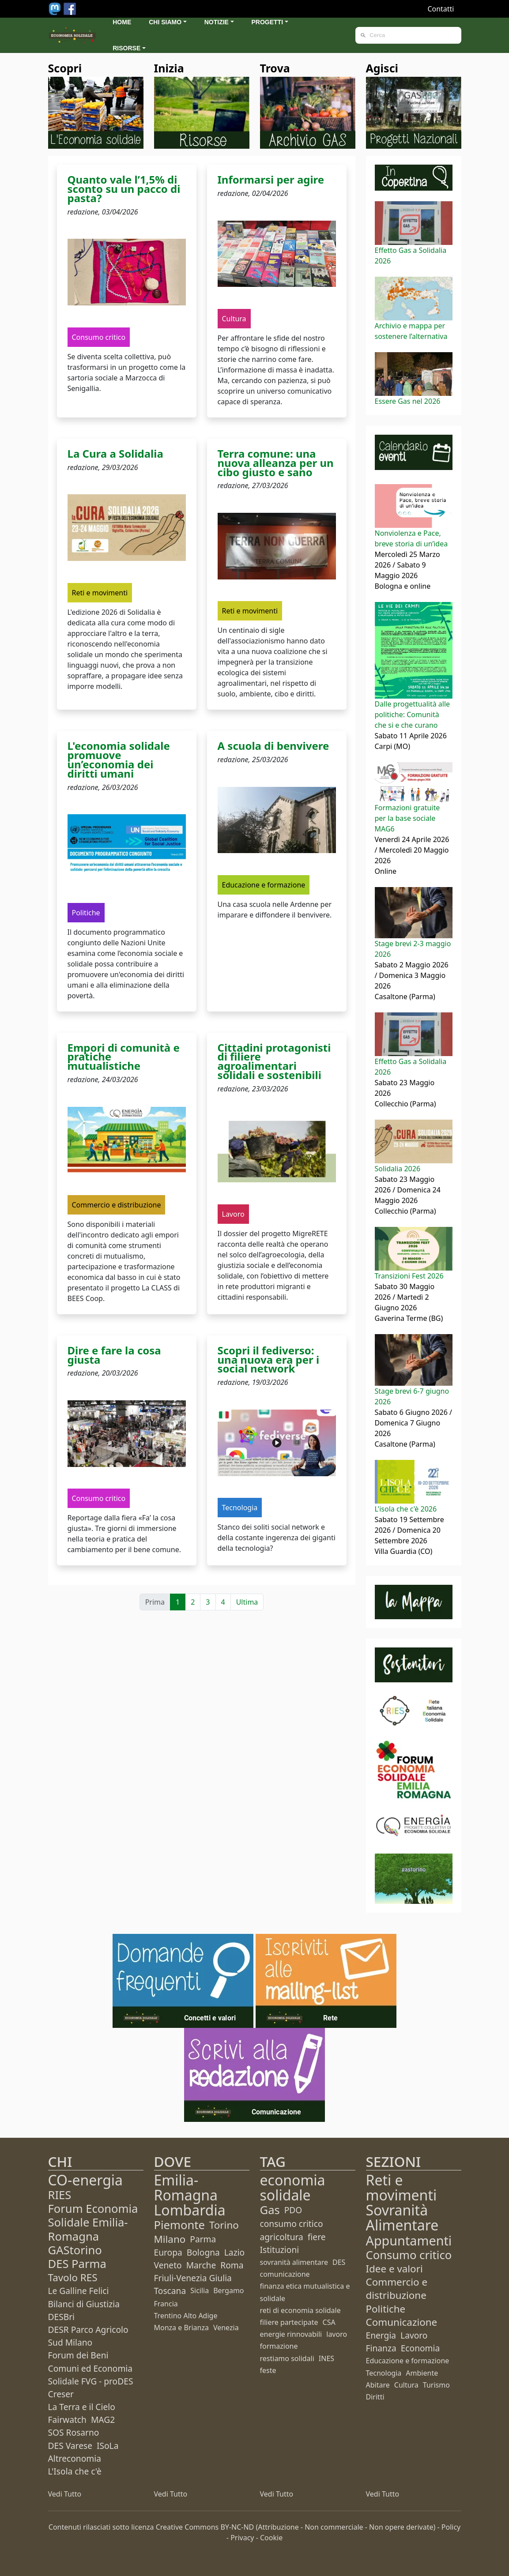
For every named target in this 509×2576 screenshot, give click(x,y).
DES (338, 2262)
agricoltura (281, 2237)
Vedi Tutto (65, 2494)
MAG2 (103, 2420)
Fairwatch (67, 2420)
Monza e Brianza (181, 2327)
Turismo (436, 2385)
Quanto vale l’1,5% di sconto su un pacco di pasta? (124, 188)
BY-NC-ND (237, 2527)
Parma (203, 2239)
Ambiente (422, 2373)
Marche (201, 2265)
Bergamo (228, 2290)
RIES (60, 2195)
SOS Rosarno (73, 2432)
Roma (231, 2265)
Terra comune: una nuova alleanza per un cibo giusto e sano (276, 462)
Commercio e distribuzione (397, 2288)
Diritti (375, 2397)
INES (326, 2358)
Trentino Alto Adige (186, 2315)
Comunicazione (401, 2322)
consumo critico (291, 2224)
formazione (279, 2346)
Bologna (203, 2252)
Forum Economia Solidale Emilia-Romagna (93, 2222)
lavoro (336, 2334)
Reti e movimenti (401, 2187)
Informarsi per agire (271, 179)
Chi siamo (165, 22)
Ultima (247, 1602)
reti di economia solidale (300, 2310)
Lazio (234, 2252)
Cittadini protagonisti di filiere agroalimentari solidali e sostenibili (274, 1061)
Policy (450, 2527)
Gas (270, 2210)
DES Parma (77, 2263)
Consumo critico (409, 2255)
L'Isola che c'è (75, 2471)
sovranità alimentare (294, 2262)
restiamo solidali (287, 2358)
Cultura (406, 2385)
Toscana (170, 2291)
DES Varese (70, 2446)
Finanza (381, 2348)
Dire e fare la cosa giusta (114, 1355)
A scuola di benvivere (273, 745)
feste (268, 2370)
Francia (166, 2304)
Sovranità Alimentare (402, 2217)
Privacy (242, 2537)
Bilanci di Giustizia (84, 2304)
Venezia (226, 2327)
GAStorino (75, 2250)
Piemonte (179, 2225)
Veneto (168, 2265)
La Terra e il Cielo (81, 2407)
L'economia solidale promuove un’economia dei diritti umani (119, 759)
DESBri (61, 2317)
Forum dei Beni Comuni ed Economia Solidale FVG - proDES (90, 2368)
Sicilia (199, 2290)
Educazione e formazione (407, 2360)
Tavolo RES (73, 2277)
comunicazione (285, 2274)
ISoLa (107, 2446)
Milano (170, 2239)
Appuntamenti (409, 2240)
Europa (168, 2252)
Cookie (271, 2537)
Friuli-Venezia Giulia (193, 2278)
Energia (381, 2335)
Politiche (386, 2309)
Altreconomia (74, 2458)
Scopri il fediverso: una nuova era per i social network (269, 1359)
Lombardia (190, 2209)
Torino (224, 2225)
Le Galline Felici (78, 2291)
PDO (293, 2210)
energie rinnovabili (291, 2334)
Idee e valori (394, 2268)
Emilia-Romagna (186, 2187)
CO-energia (85, 2179)
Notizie (216, 22)
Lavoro (413, 2335)
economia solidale (292, 2187)
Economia (420, 2348)
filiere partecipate (289, 2322)
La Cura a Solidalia (115, 453)
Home (122, 22)
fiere (317, 2237)
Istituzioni (279, 2250)
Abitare (378, 2385)
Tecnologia (384, 2373)
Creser (61, 2394)
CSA (329, 2322)
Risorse (126, 48)
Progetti (267, 22)
